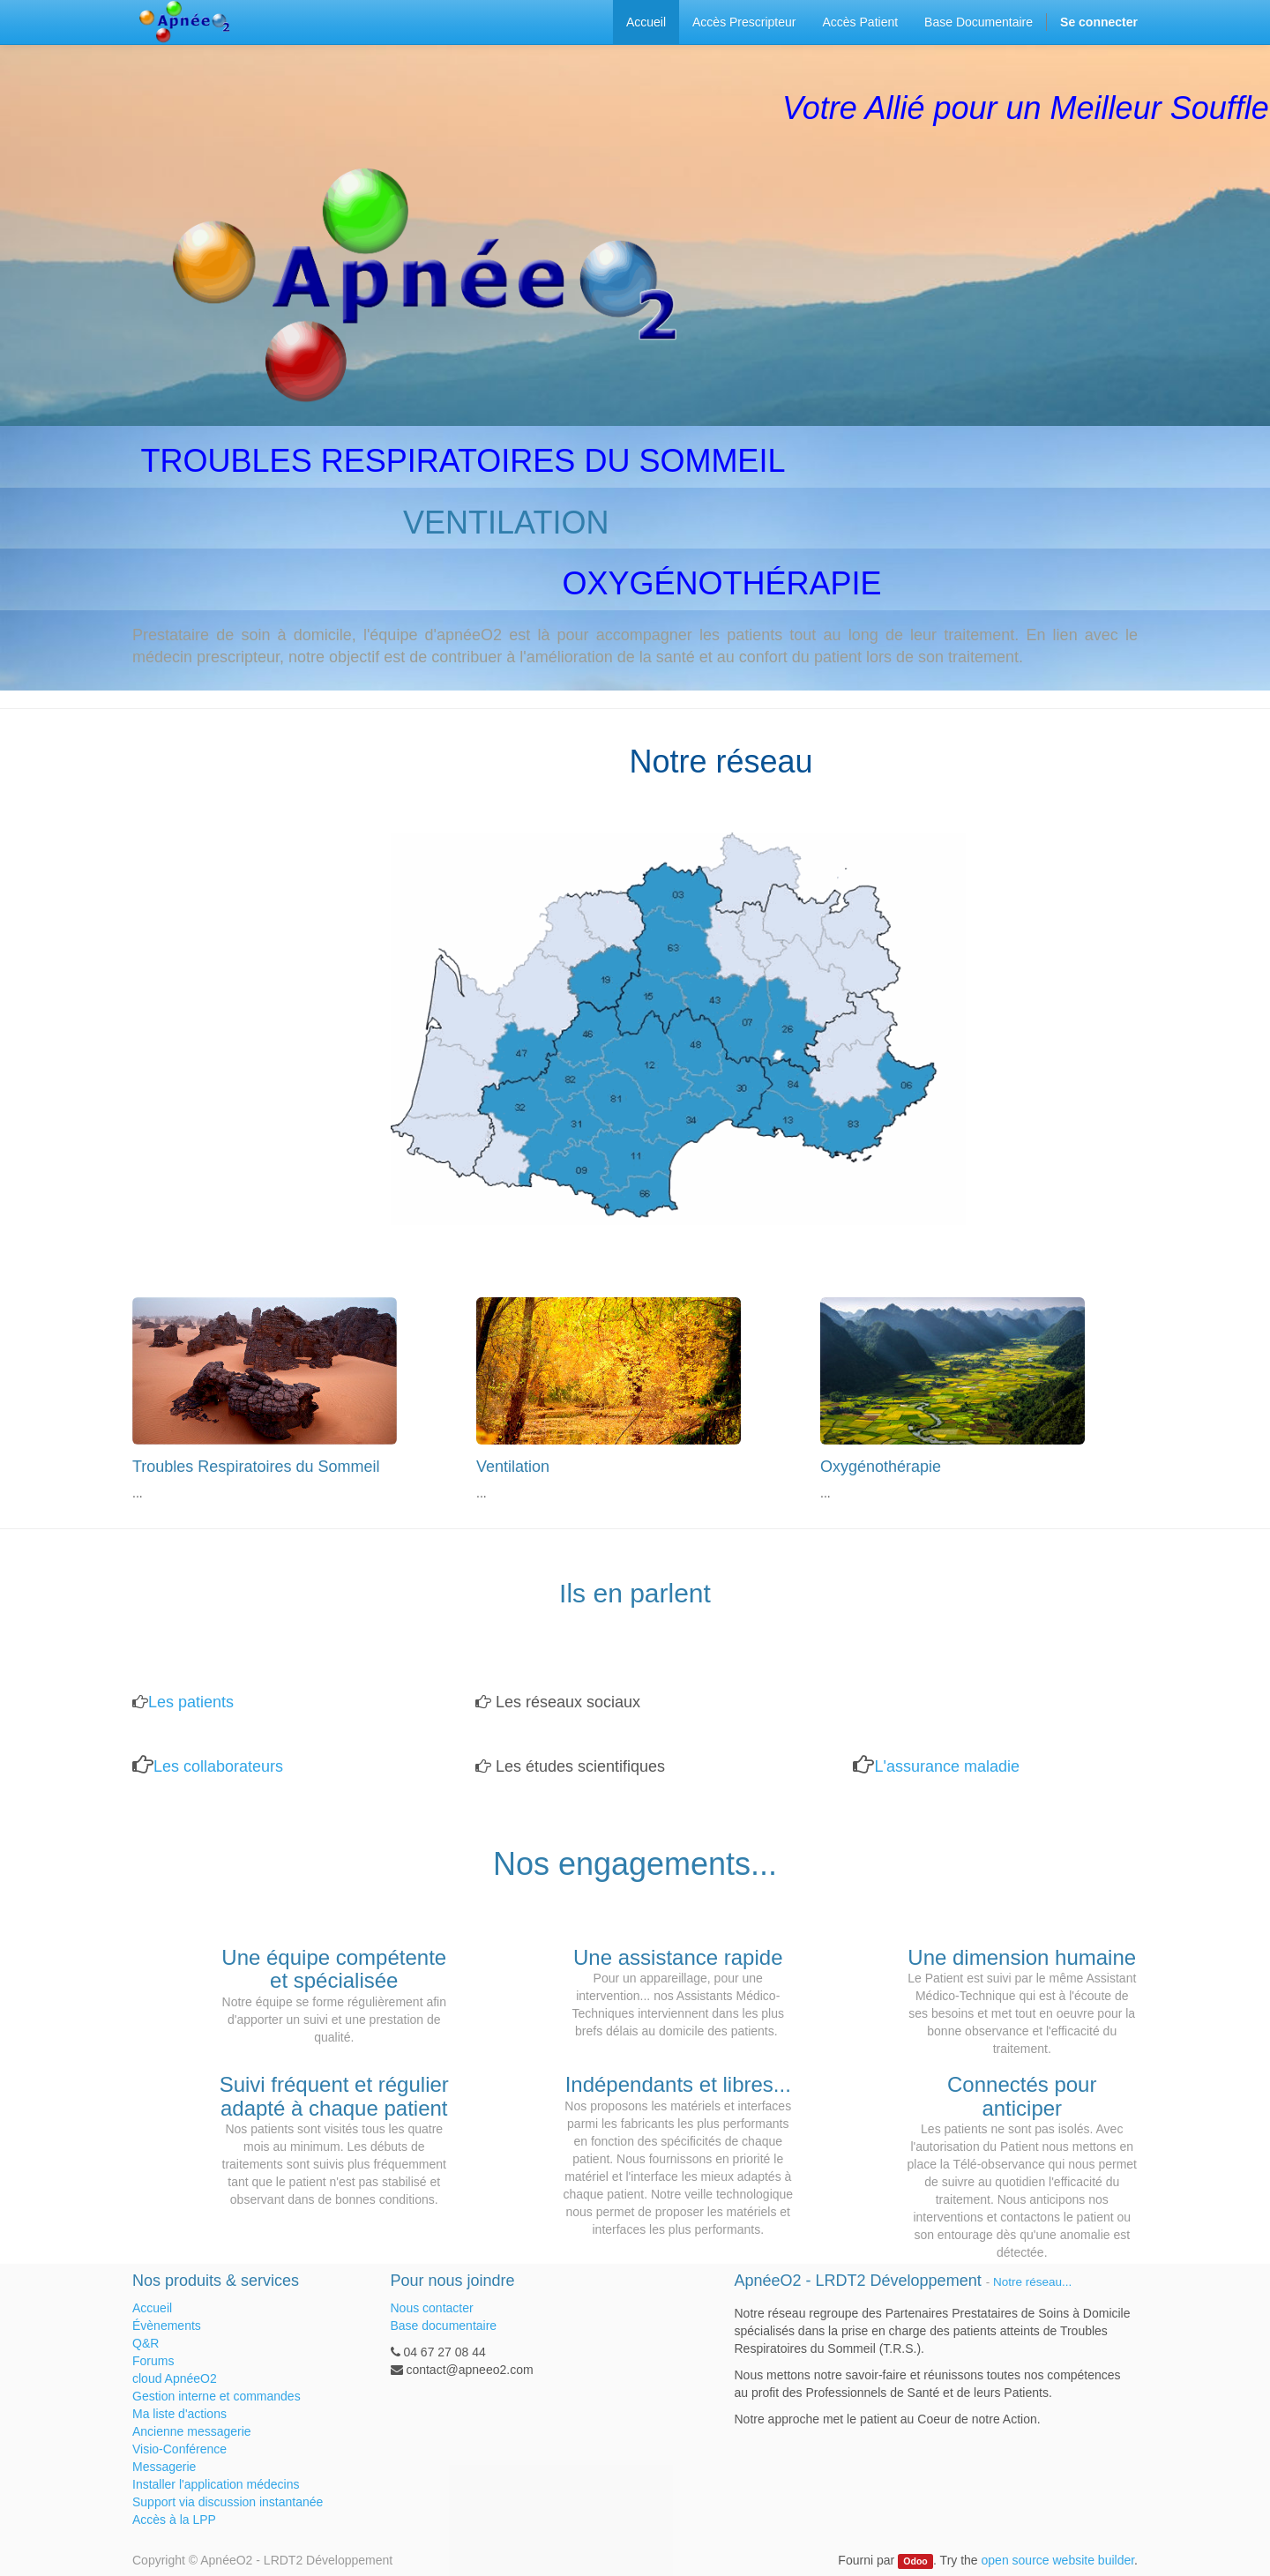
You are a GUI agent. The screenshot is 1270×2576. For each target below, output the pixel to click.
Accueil (152, 2308)
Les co (176, 1766)
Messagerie (164, 2467)
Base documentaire (444, 2325)
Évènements (166, 2325)
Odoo (915, 2561)
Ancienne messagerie (191, 2431)
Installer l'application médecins (215, 2484)
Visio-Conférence (179, 2449)
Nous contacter (432, 2308)
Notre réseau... (1032, 2282)
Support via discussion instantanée (227, 2502)
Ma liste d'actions (179, 2414)
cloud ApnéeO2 (174, 2378)
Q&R (145, 2343)
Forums (153, 2361)
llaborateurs (241, 1766)
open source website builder (1058, 2560)
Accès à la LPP (174, 2520)
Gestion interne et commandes (216, 2396)
